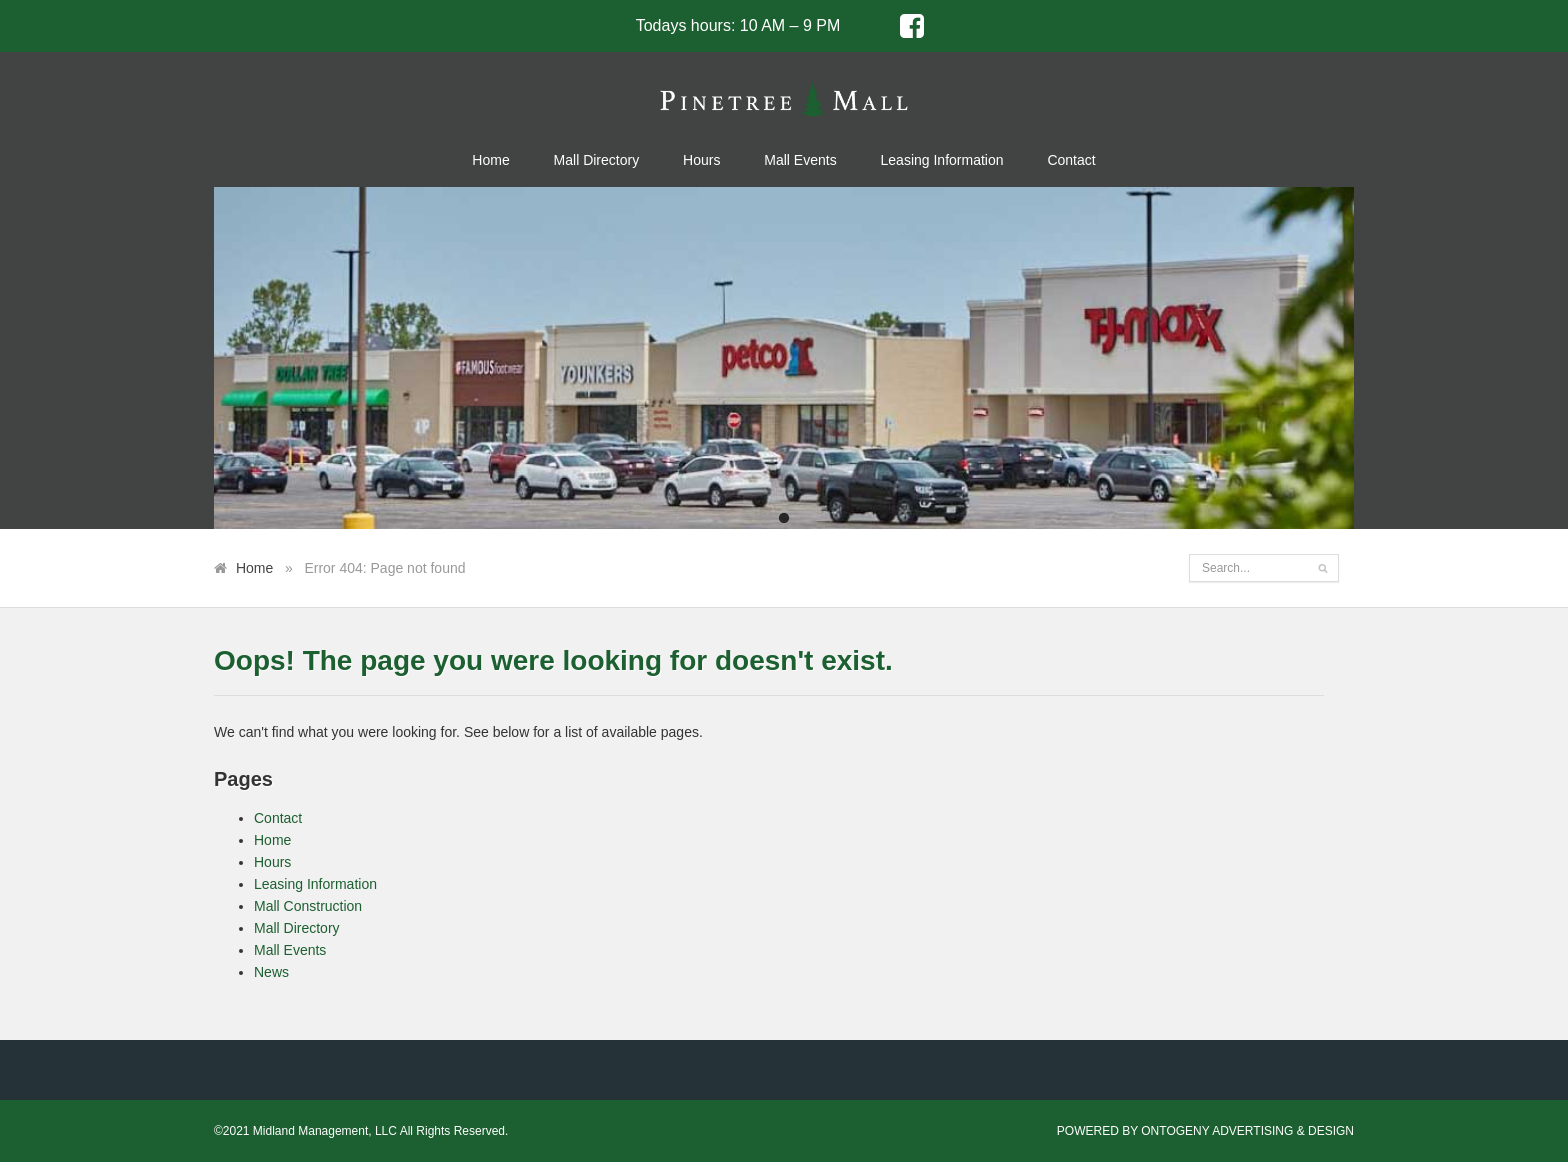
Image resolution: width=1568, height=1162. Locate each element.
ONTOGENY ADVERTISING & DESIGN (1247, 1131)
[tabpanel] (784, 358)
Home (490, 160)
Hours (701, 160)
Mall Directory (597, 160)
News (271, 972)
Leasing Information (942, 160)
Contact (1071, 160)
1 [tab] (784, 519)
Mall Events (800, 160)
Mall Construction (308, 906)
